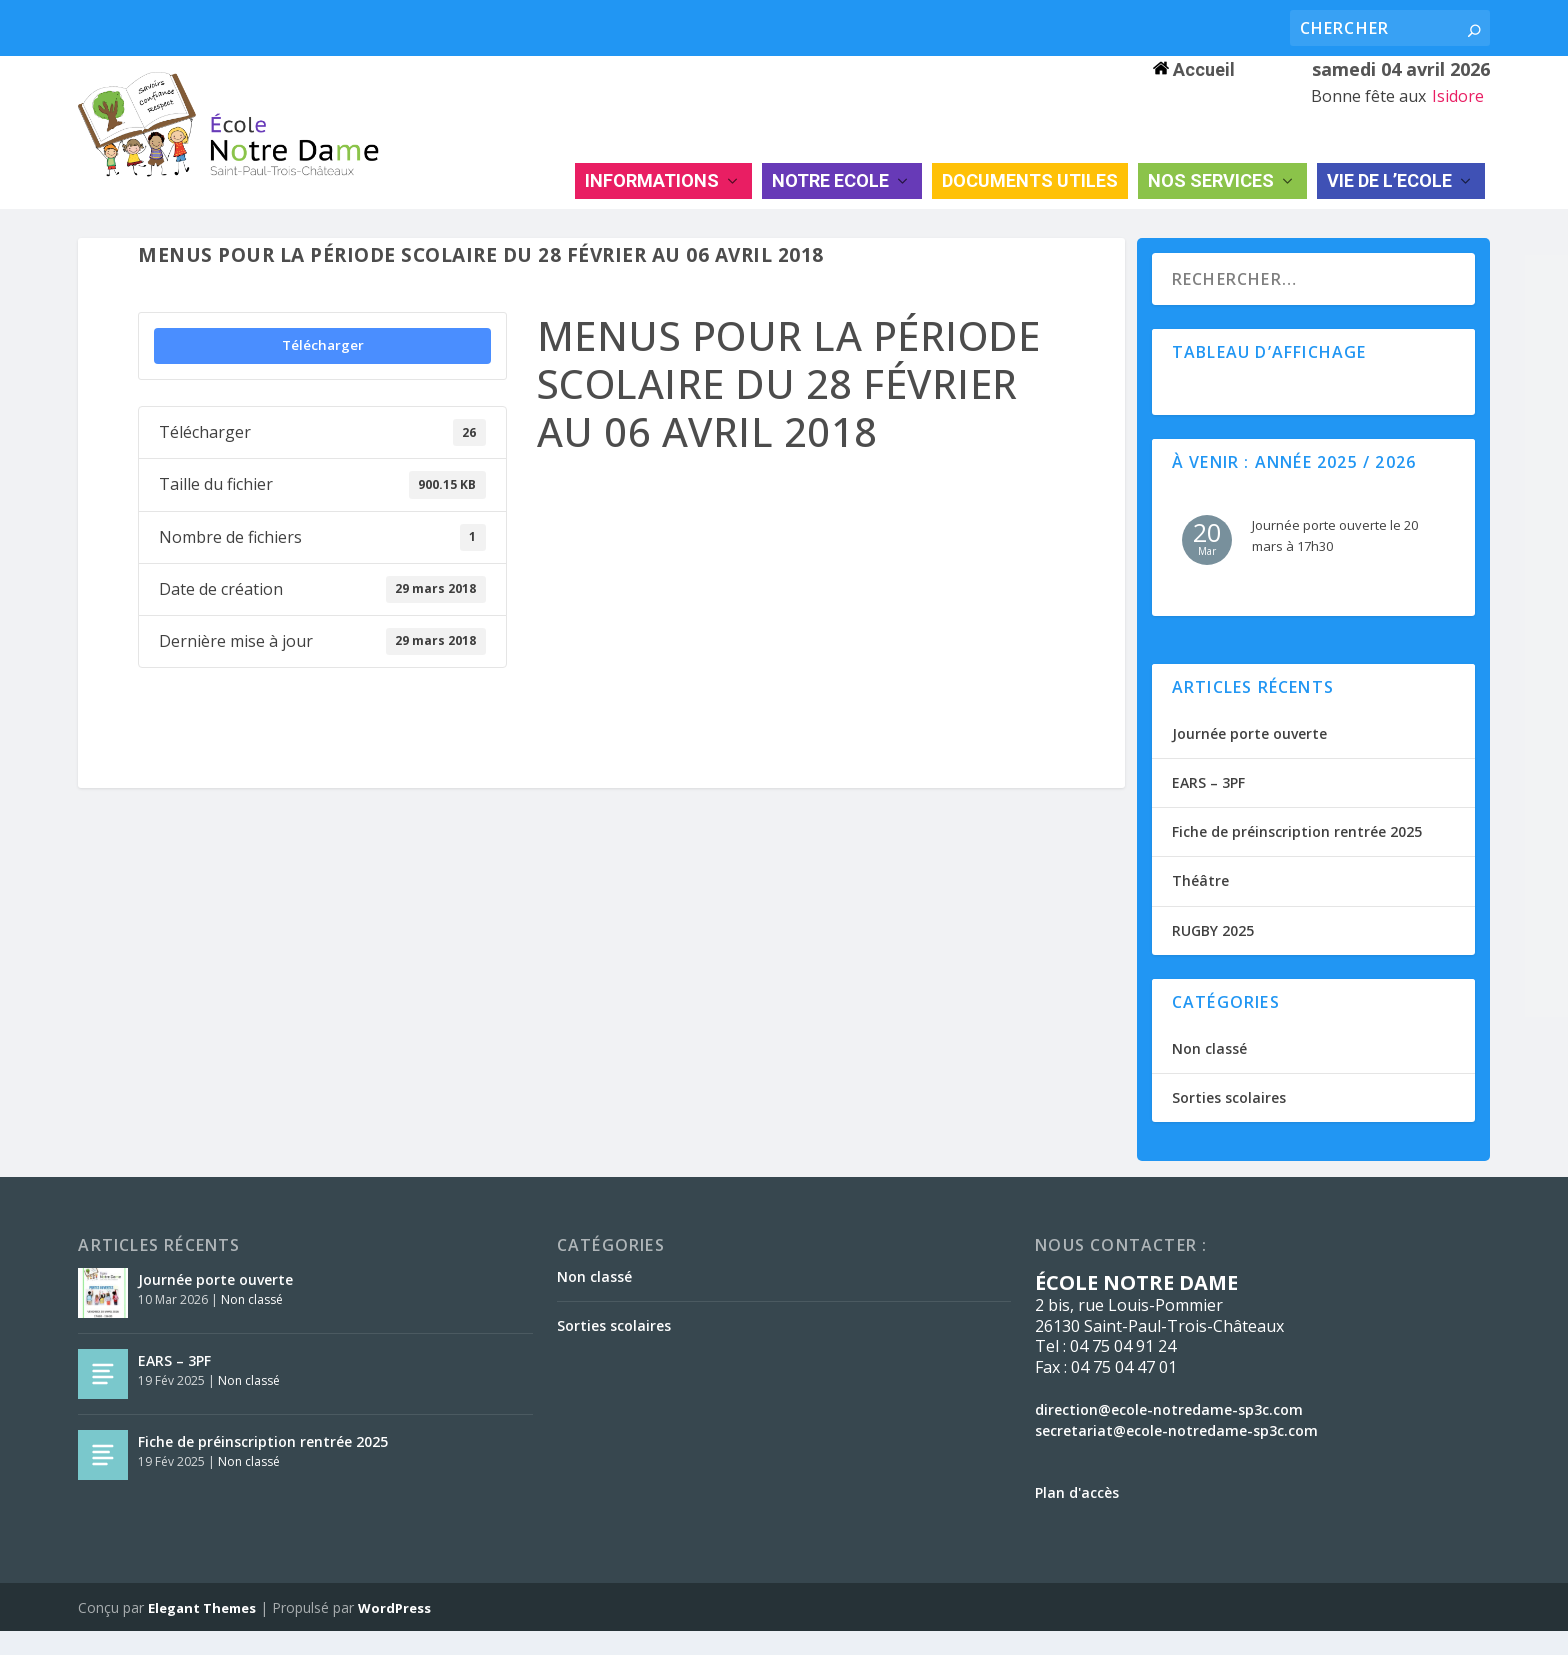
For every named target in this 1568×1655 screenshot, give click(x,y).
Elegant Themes (202, 1632)
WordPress (394, 1632)
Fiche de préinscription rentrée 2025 (1297, 855)
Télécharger (323, 369)
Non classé (1209, 1072)
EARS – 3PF (1208, 806)
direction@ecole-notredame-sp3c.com (1169, 1433)
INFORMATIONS (652, 203)
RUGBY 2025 (1213, 954)
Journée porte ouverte (1249, 757)
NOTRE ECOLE (830, 203)
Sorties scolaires (1229, 1121)
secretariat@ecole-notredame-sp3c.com (1176, 1454)
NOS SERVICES (1211, 203)
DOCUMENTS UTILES (1030, 203)
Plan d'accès (1077, 1516)
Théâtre (1200, 905)
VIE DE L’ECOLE (1389, 203)
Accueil (1194, 69)
